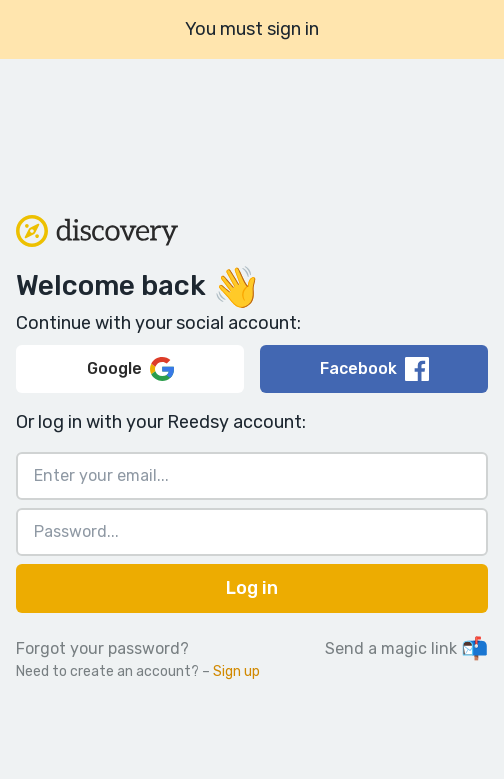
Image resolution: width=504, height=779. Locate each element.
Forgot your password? (102, 648)
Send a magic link (406, 648)
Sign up (236, 671)
